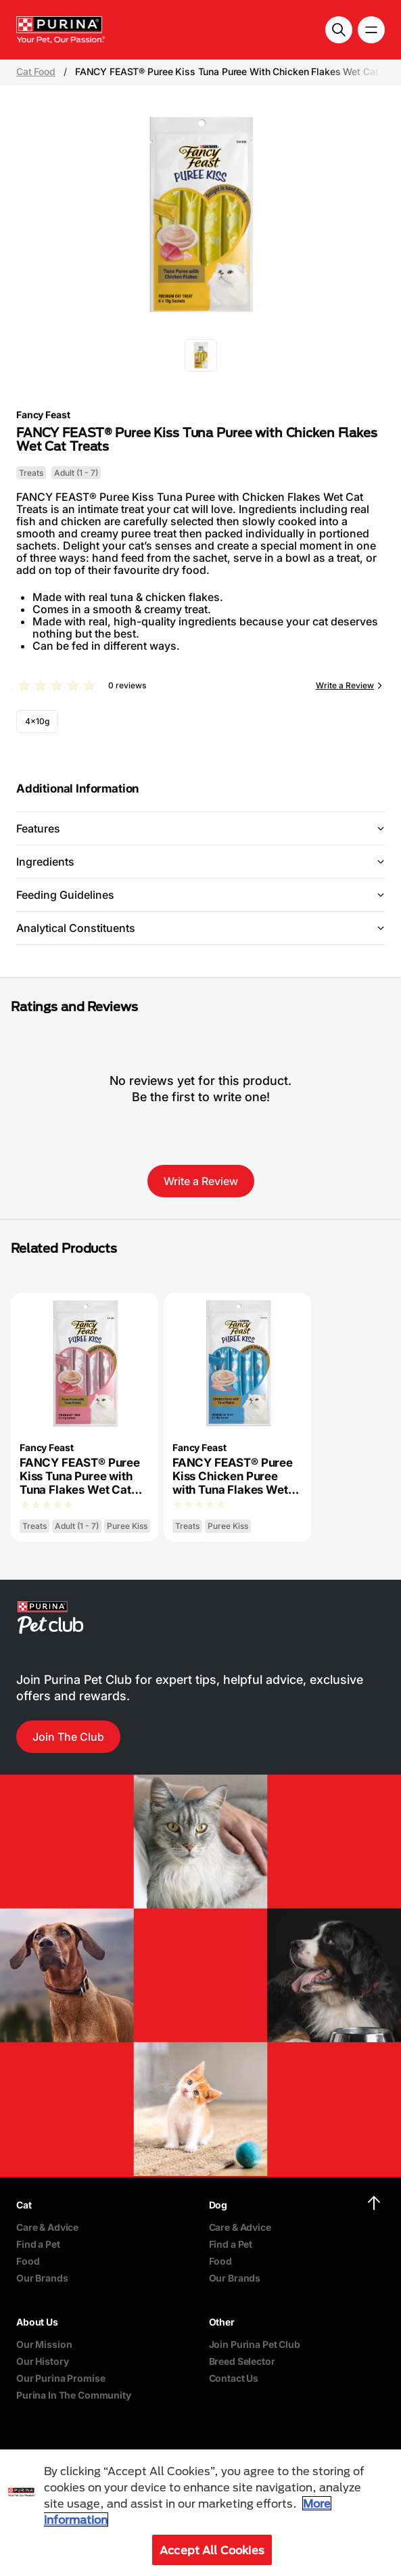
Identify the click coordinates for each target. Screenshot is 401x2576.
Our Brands (42, 2278)
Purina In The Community (73, 2395)
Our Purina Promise (60, 2378)
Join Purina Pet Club (254, 2344)
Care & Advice (47, 2227)
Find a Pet (38, 2244)
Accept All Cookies (212, 2550)
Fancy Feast (43, 414)
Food (27, 2261)
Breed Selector (242, 2361)
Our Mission (44, 2344)
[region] (200, 2512)
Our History (42, 2361)
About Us (37, 2322)
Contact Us (234, 2378)
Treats (31, 473)
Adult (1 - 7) (76, 473)
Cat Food (35, 71)
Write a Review (345, 685)
